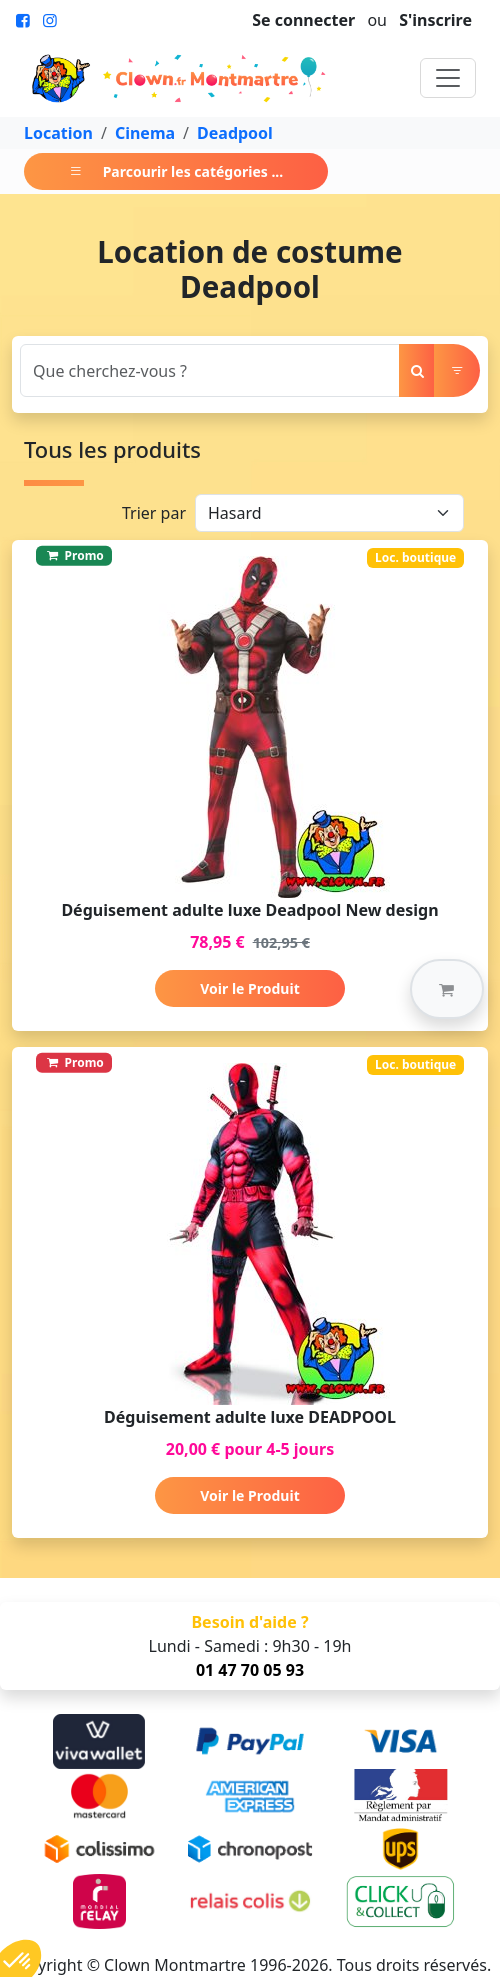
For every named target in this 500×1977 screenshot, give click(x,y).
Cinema (145, 133)
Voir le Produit (249, 988)
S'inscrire (435, 20)
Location (58, 133)
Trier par (154, 513)
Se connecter (303, 20)
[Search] (210, 370)
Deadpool (235, 133)
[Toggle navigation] (448, 78)
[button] (447, 989)
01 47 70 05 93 (250, 1670)
